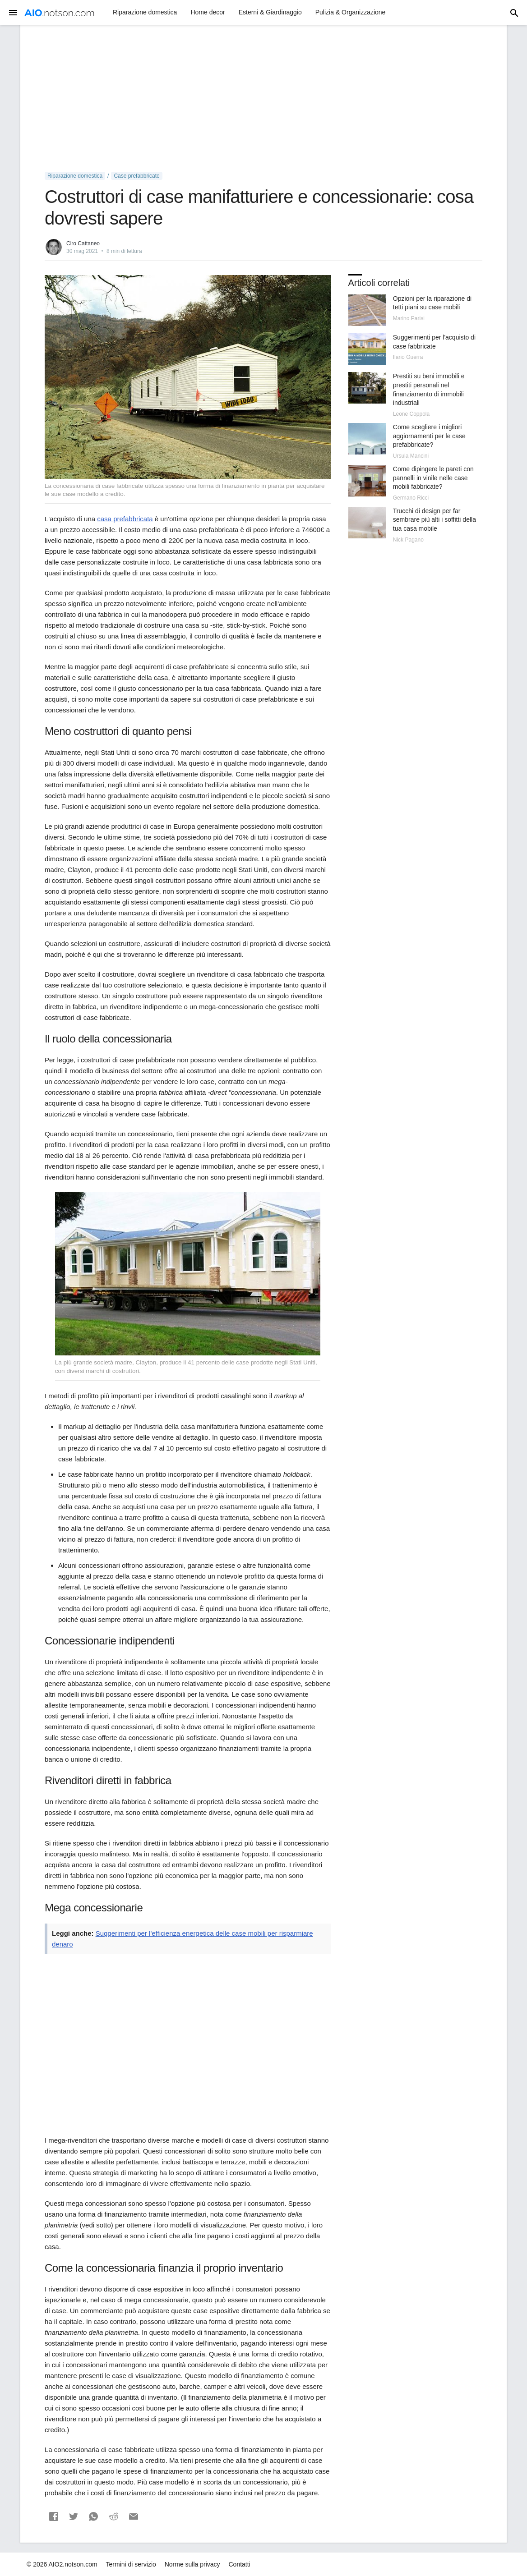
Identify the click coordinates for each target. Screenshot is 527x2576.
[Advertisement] (263, 99)
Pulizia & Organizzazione (350, 12)
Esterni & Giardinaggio (270, 12)
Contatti (239, 2564)
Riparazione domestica (145, 12)
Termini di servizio (131, 2564)
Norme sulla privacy (192, 2564)
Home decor (207, 12)
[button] (54, 2516)
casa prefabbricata (125, 519)
